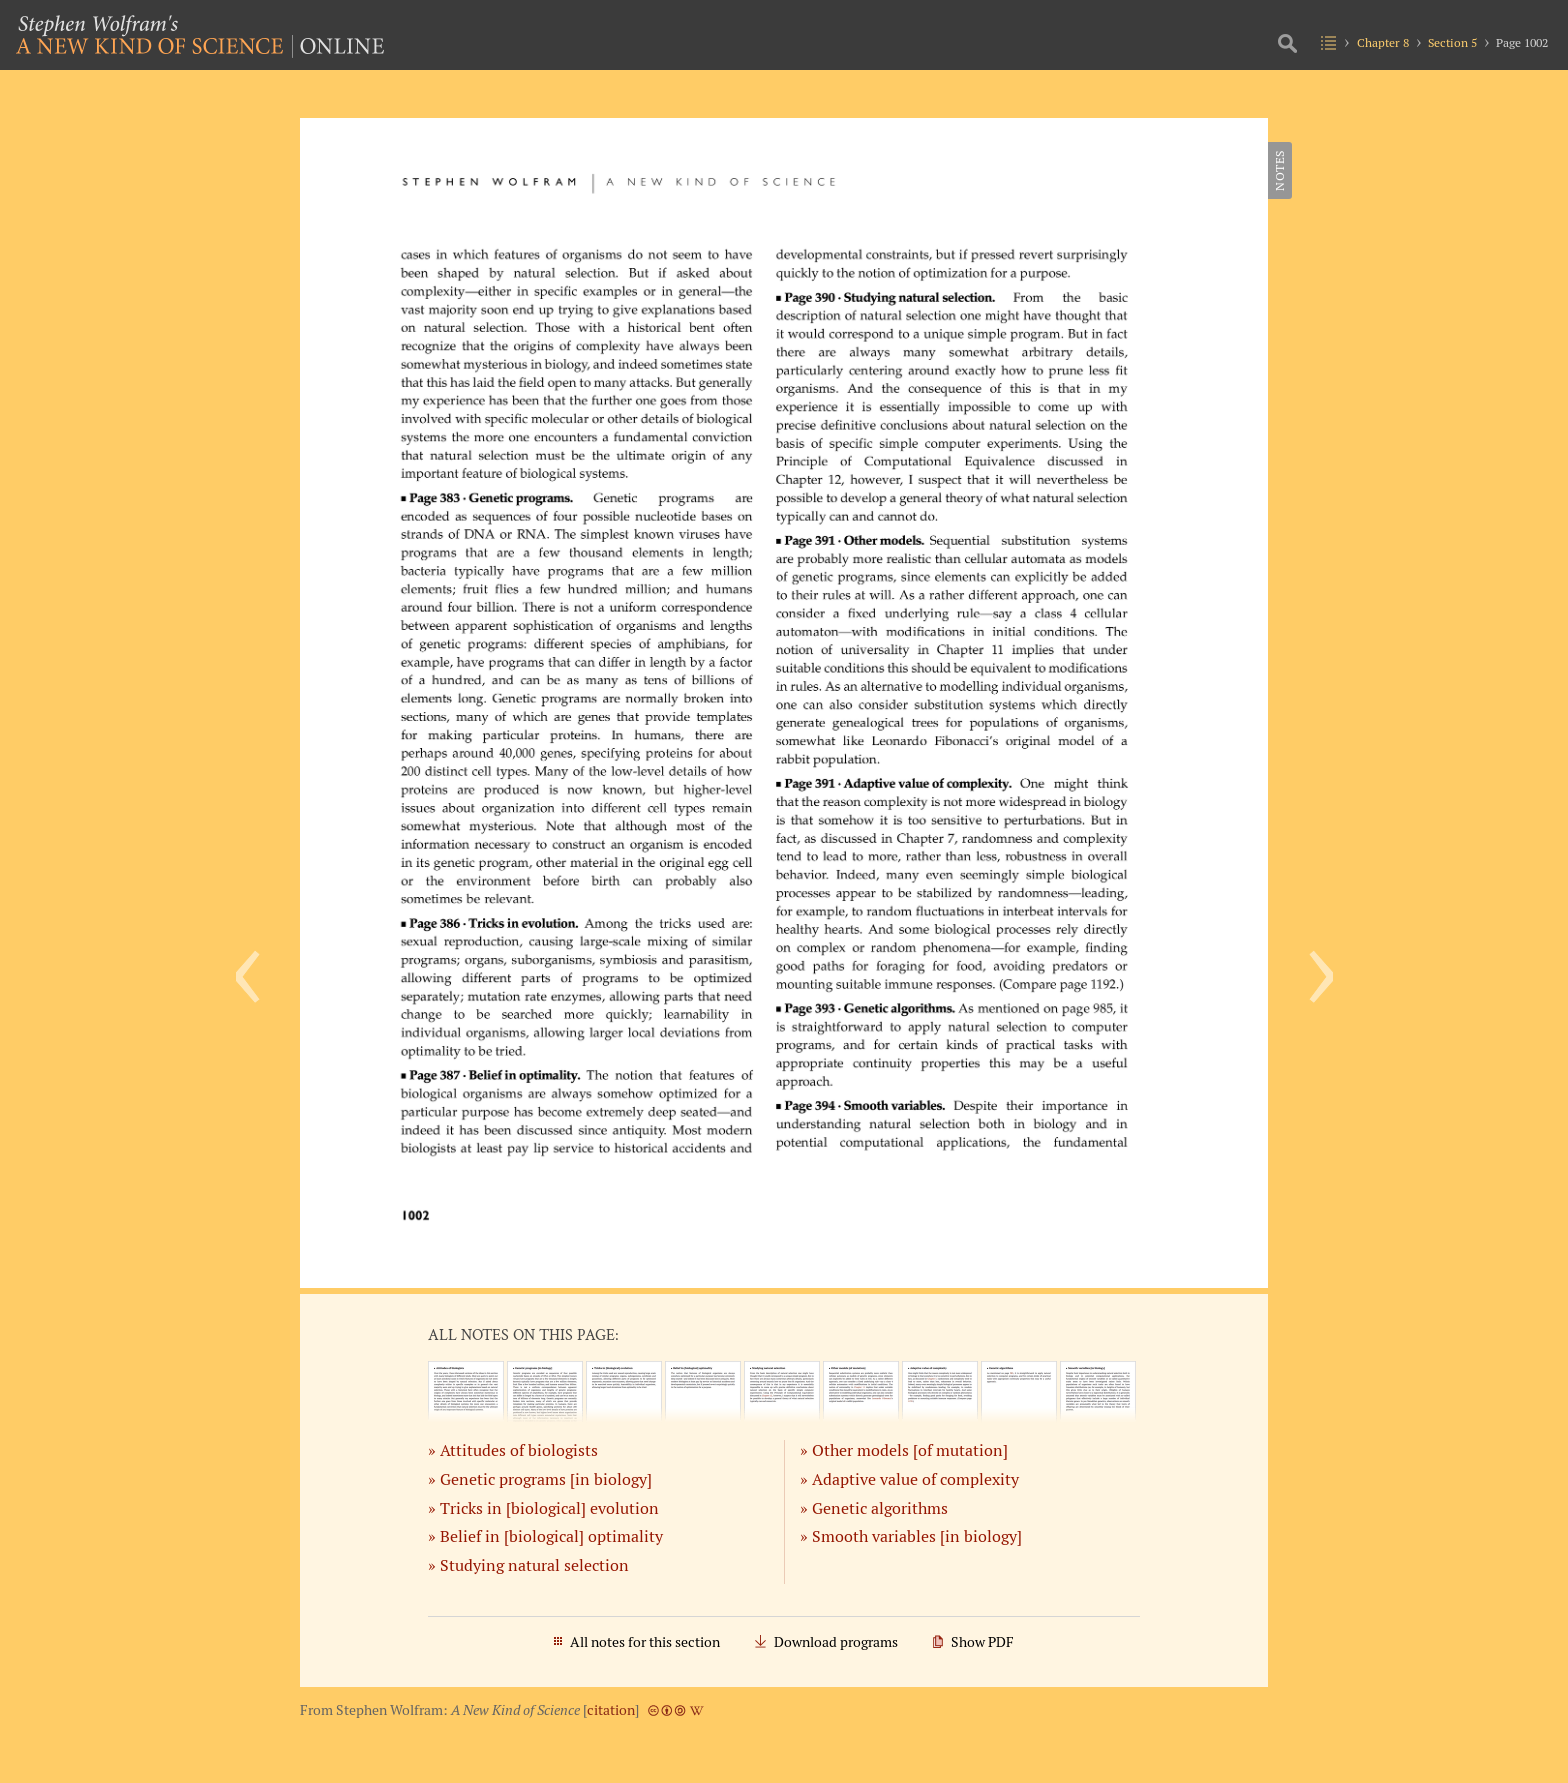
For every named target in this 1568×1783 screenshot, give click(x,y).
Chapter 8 (1383, 42)
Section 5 (1452, 42)
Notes (1279, 170)
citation (611, 1710)
